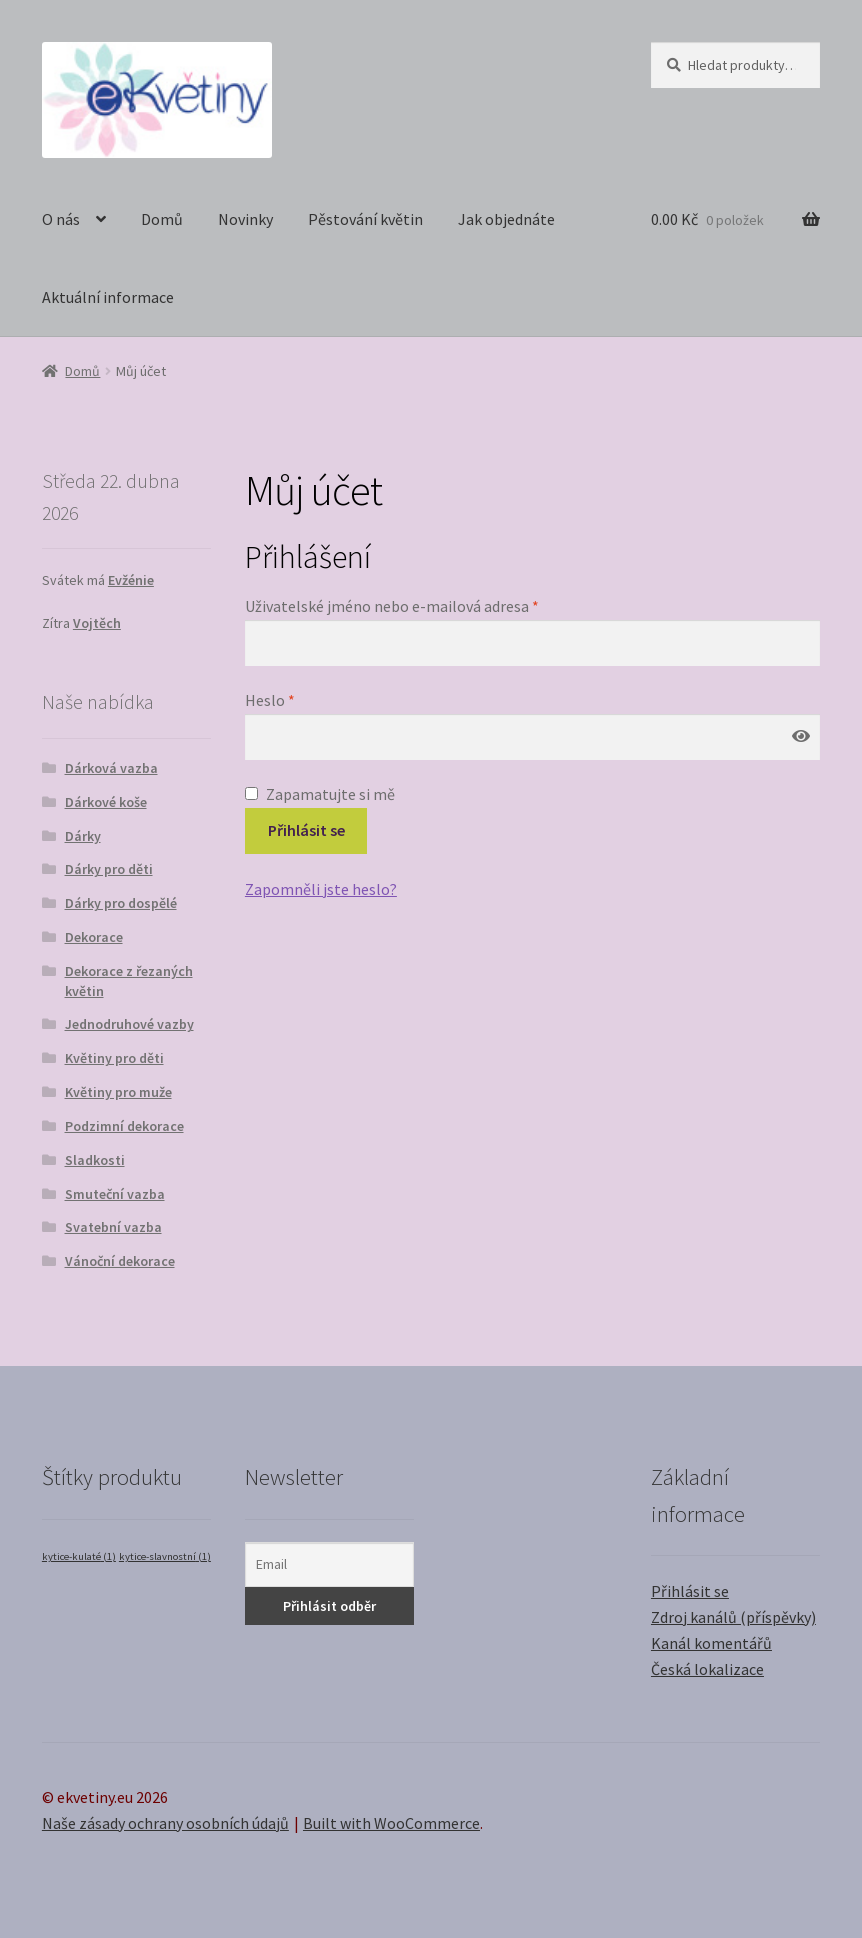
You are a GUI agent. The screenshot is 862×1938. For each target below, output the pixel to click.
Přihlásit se (306, 830)
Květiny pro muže (118, 1092)
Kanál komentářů (711, 1643)
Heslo (270, 700)
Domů (162, 219)
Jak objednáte (506, 219)
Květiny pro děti (114, 1058)
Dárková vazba (111, 768)
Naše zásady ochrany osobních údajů (165, 1823)
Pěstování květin (365, 219)
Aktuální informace (108, 297)
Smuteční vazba (115, 1194)
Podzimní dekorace (124, 1126)
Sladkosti (95, 1160)
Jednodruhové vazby (129, 1024)
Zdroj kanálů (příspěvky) (733, 1617)
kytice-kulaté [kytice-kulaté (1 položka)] (79, 1556)
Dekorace (94, 937)
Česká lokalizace (707, 1669)
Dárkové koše (106, 802)
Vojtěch (97, 623)
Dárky (83, 836)
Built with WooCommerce (391, 1823)
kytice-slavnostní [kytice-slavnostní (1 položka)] (165, 1556)
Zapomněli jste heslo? (321, 889)
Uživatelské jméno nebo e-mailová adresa (392, 606)
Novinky (245, 219)
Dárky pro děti (109, 869)
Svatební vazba (113, 1227)
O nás (61, 219)
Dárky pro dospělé (121, 903)
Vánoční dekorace (120, 1261)
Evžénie (131, 580)
